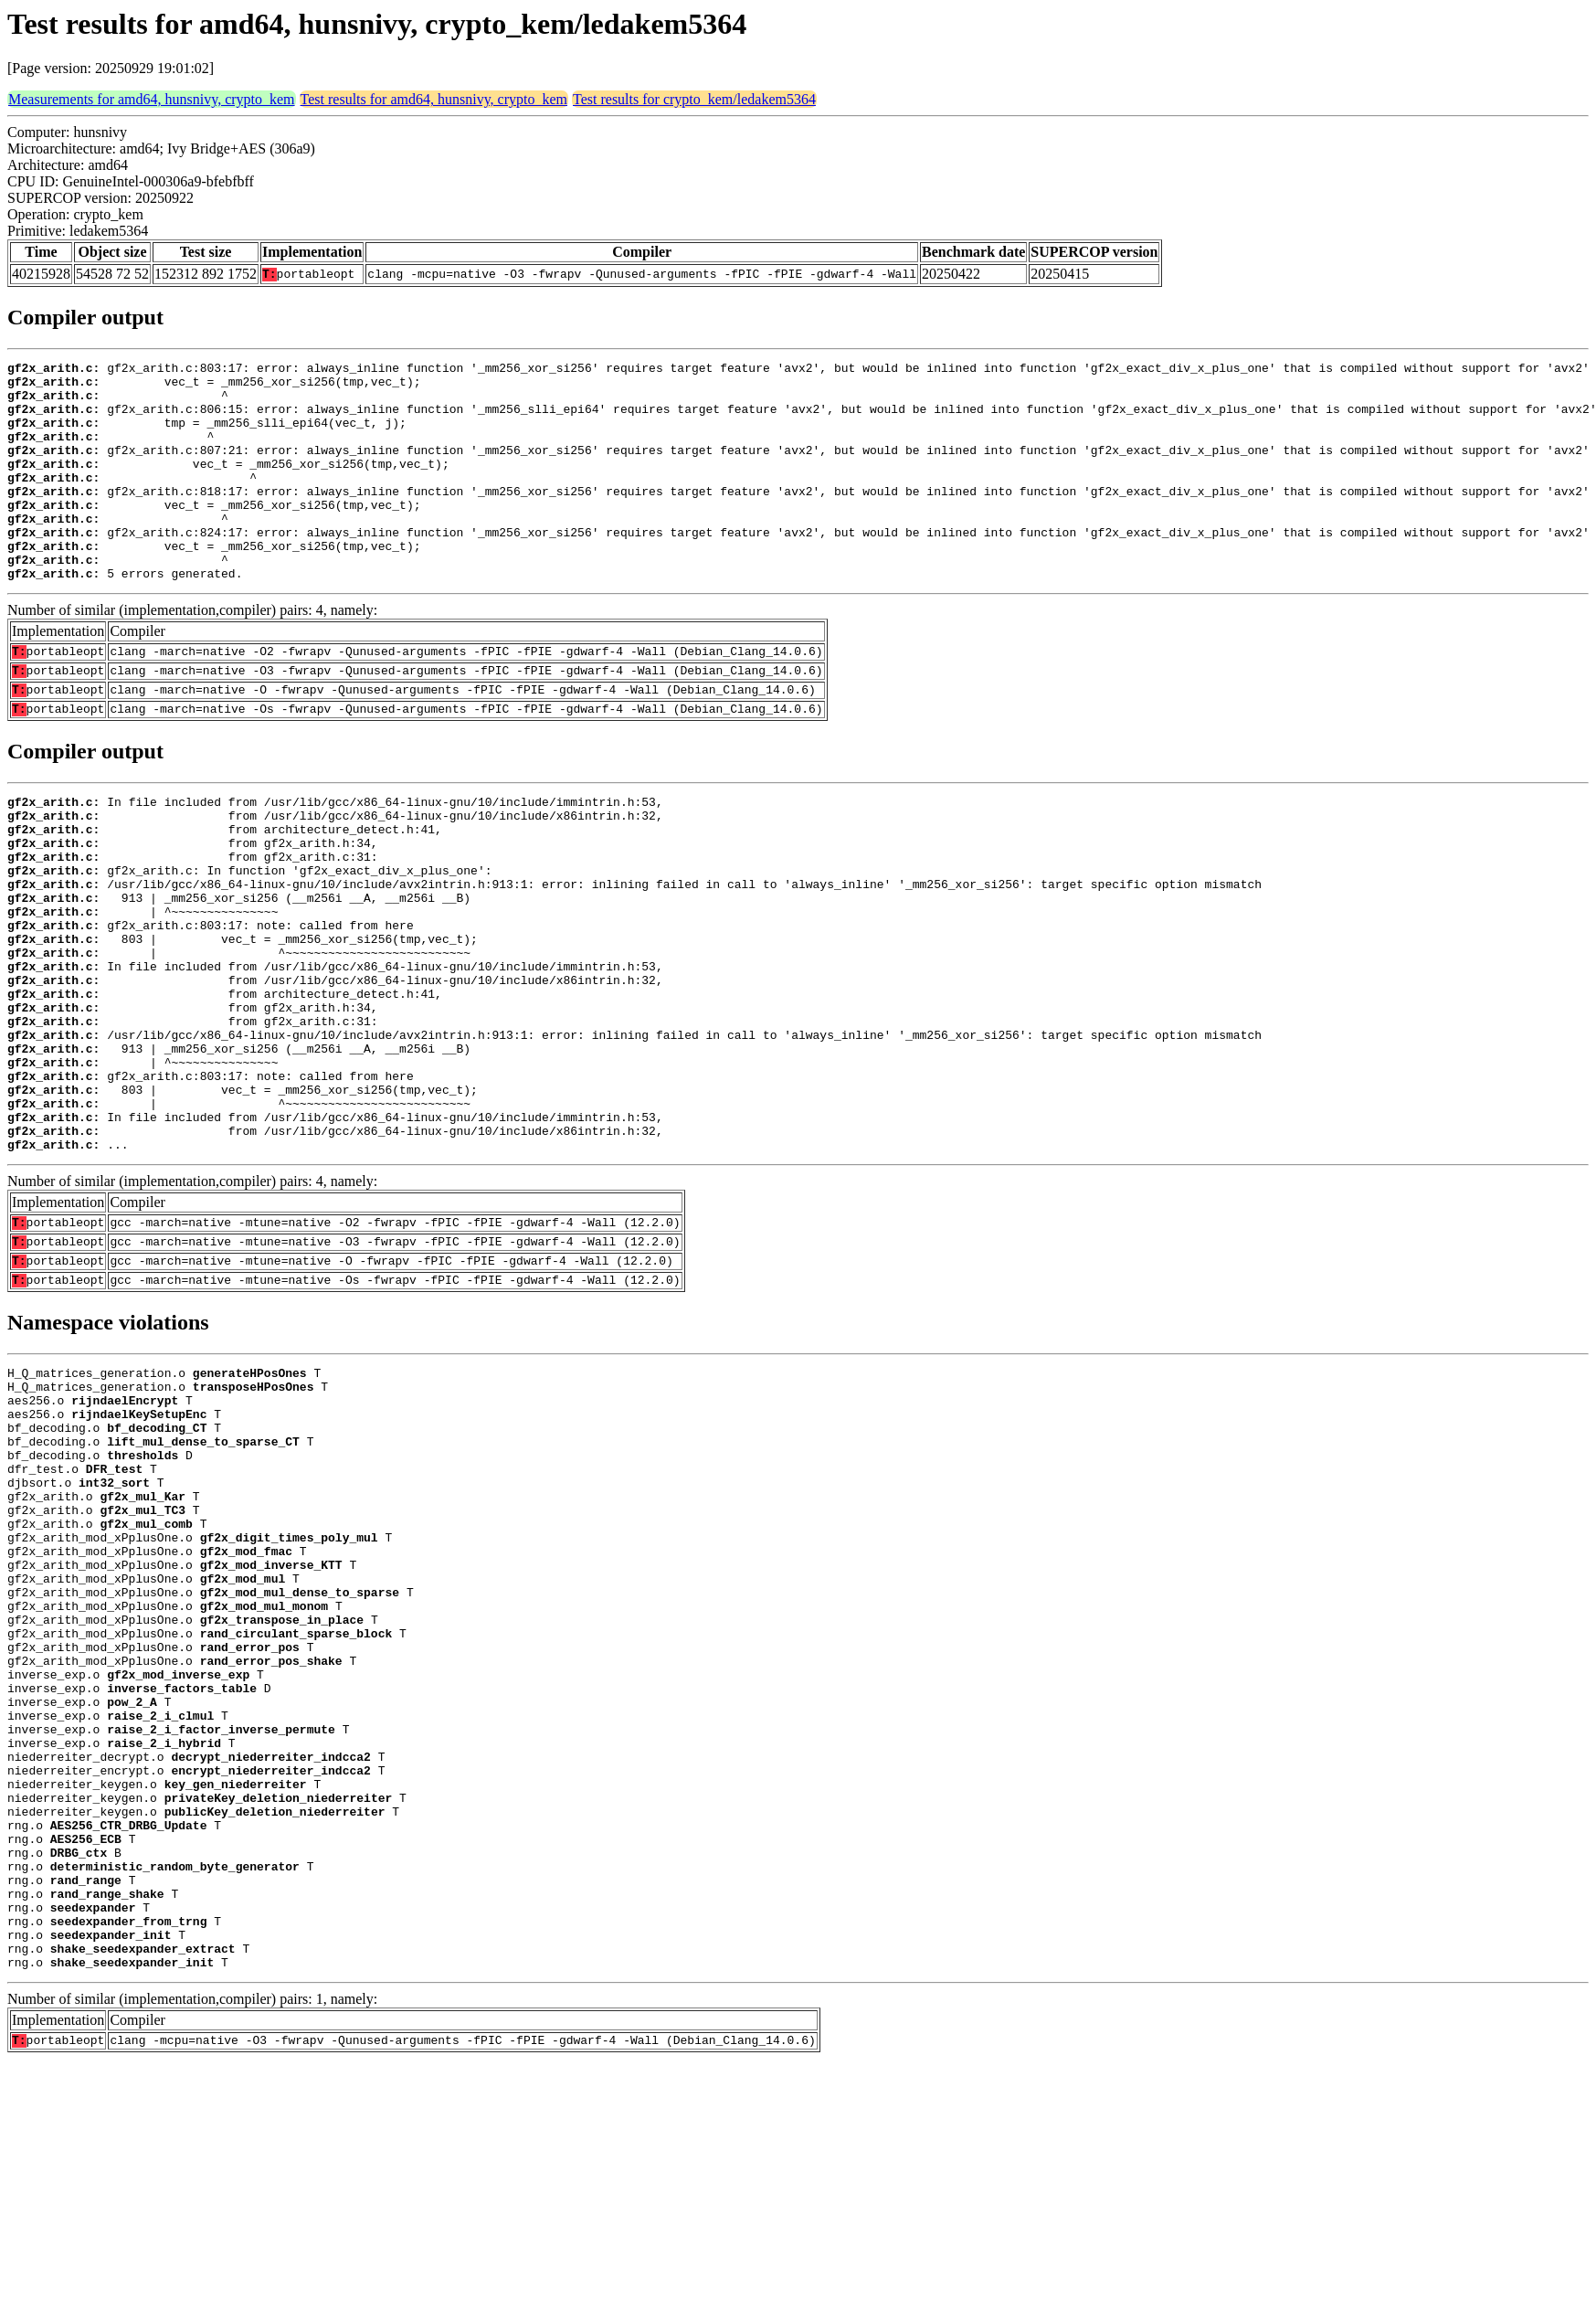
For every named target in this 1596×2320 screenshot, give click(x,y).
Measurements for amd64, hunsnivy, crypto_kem (151, 99)
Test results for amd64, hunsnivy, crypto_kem (434, 99)
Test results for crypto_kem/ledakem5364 (694, 99)
